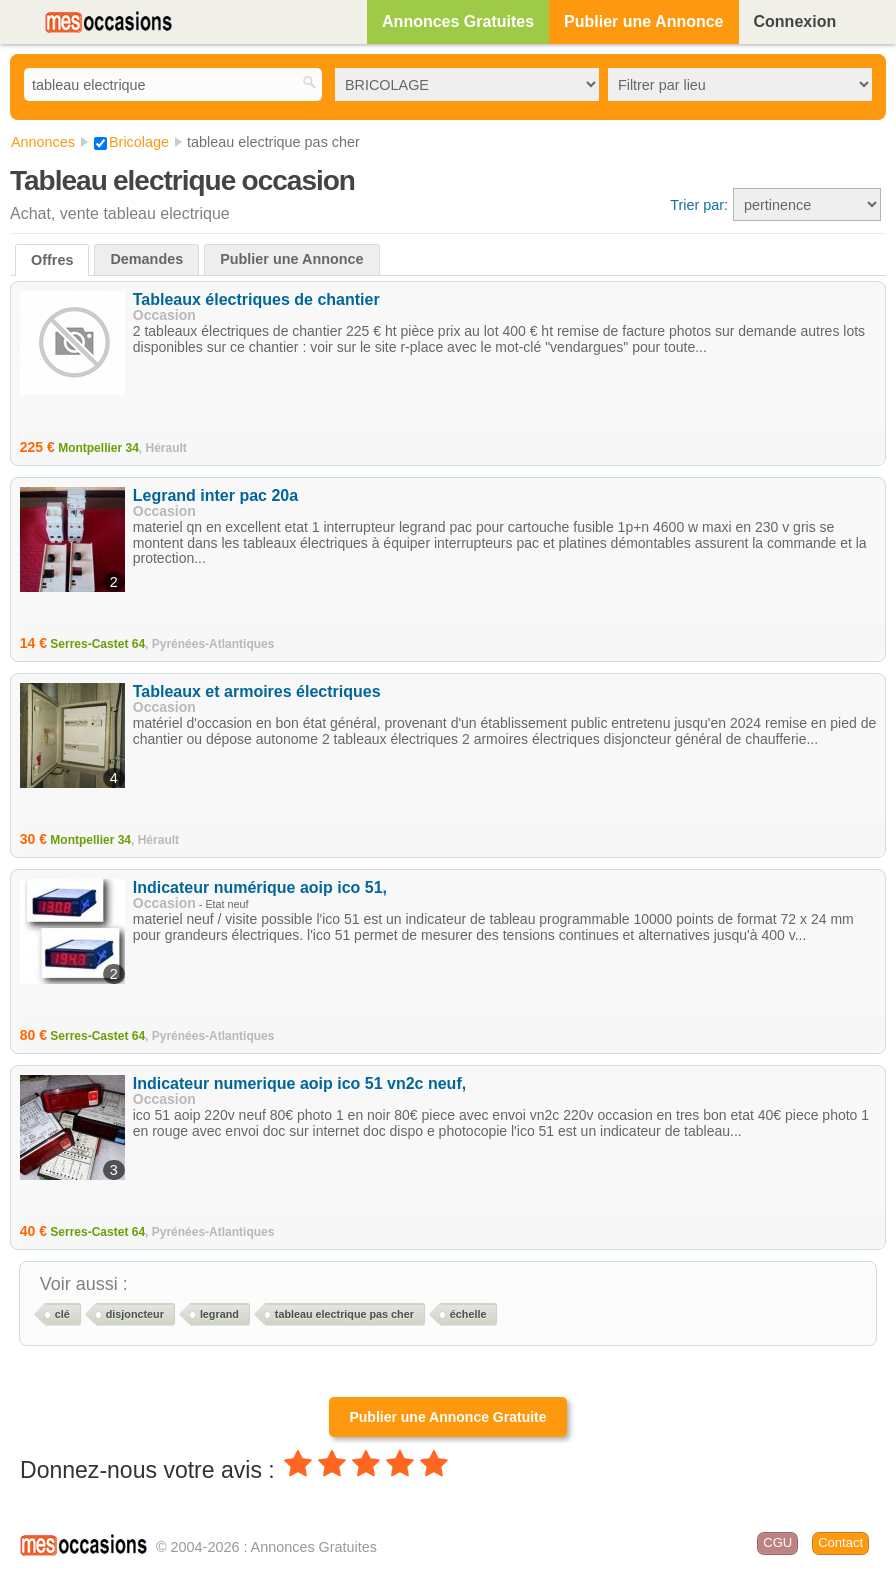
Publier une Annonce (643, 21)
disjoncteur (135, 1314)
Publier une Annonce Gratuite (447, 1417)
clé (62, 1314)
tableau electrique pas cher (344, 1314)
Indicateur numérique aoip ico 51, (260, 887)
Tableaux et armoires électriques (257, 691)
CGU (777, 1542)
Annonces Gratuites (458, 21)
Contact (840, 1542)
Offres (52, 260)
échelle (468, 1314)
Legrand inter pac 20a (215, 495)
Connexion (795, 21)
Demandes (146, 259)
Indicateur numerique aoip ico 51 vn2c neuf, (299, 1083)
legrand (219, 1314)
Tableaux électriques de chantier (256, 299)
